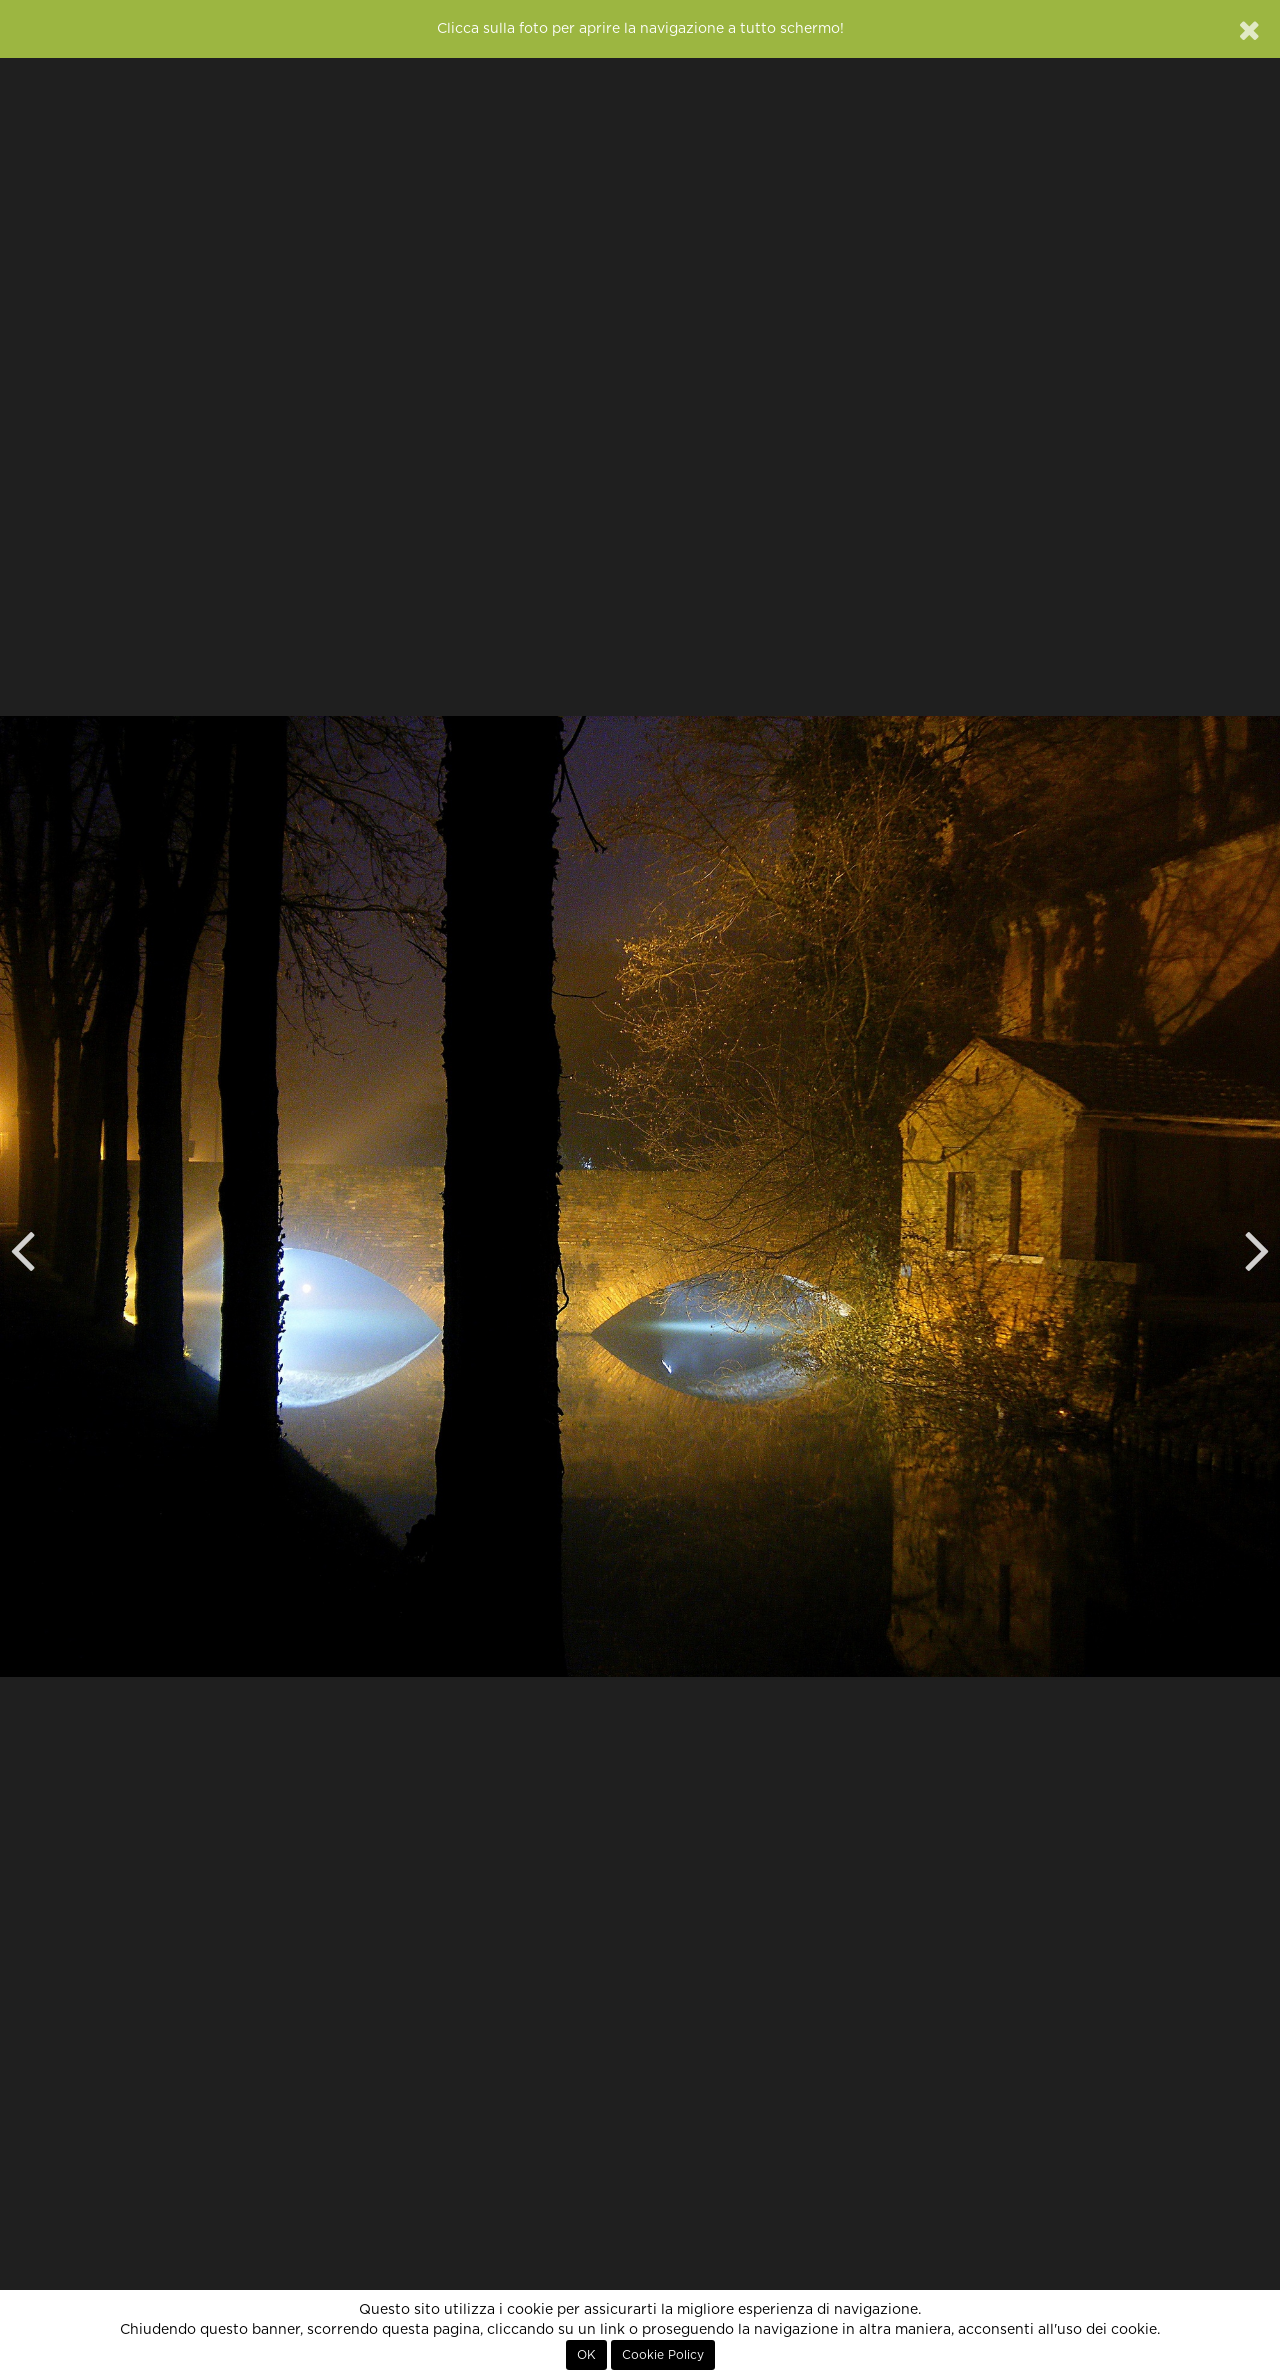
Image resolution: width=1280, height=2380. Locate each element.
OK (586, 2355)
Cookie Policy (663, 2355)
